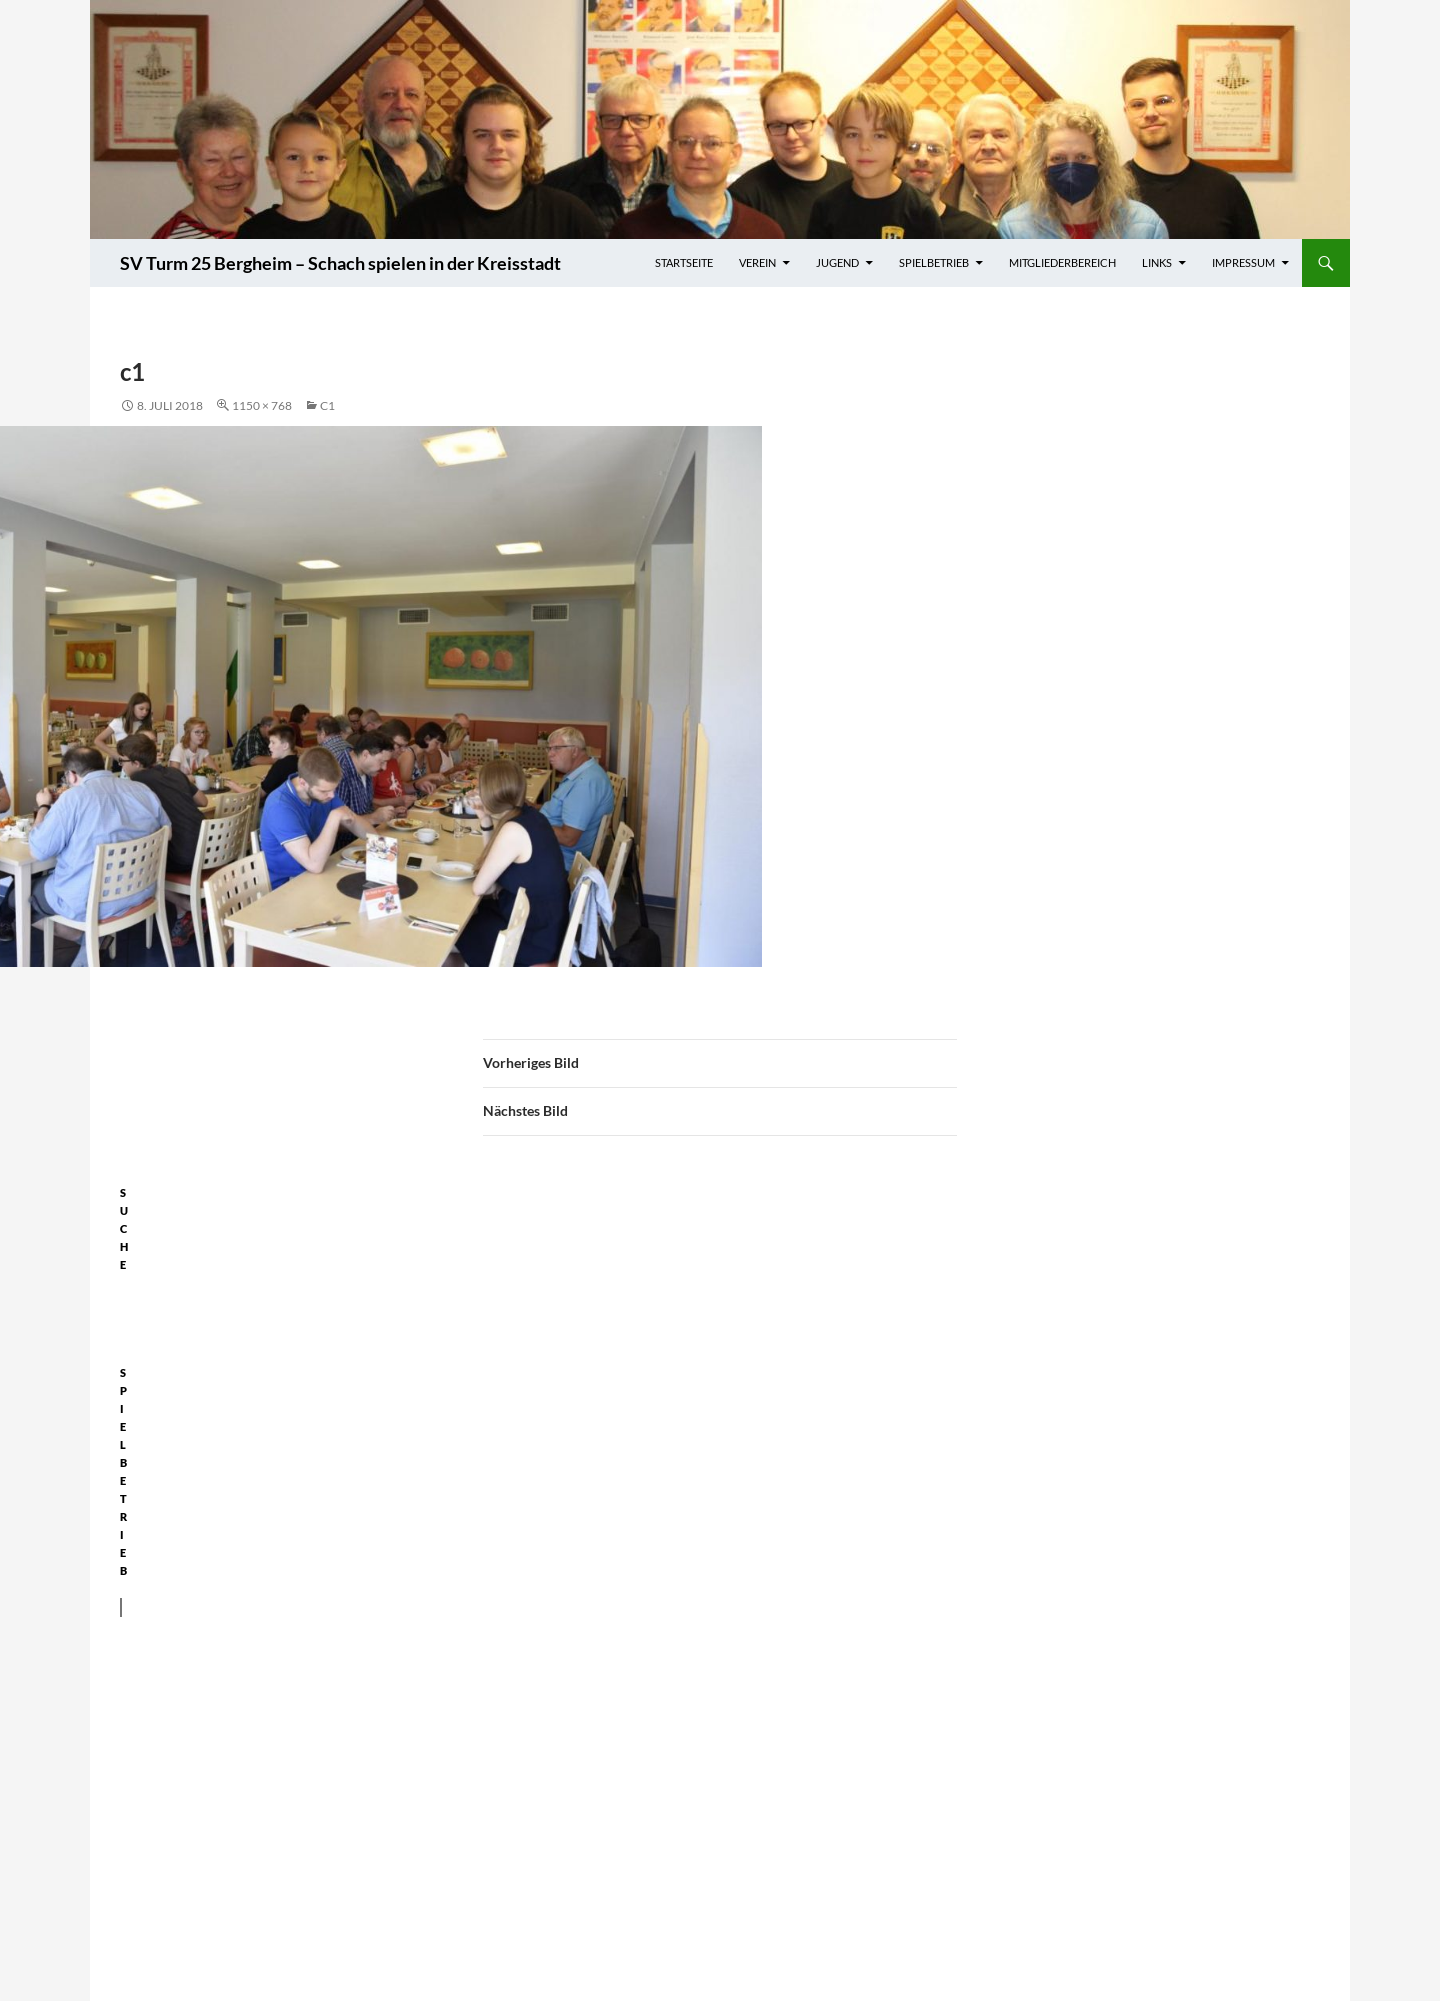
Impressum (1243, 262)
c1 (327, 405)
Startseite (684, 262)
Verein (757, 262)
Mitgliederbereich (1062, 262)
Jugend (837, 262)
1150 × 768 (262, 405)
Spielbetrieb (934, 262)
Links (1157, 262)
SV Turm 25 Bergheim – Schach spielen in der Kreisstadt (340, 263)
